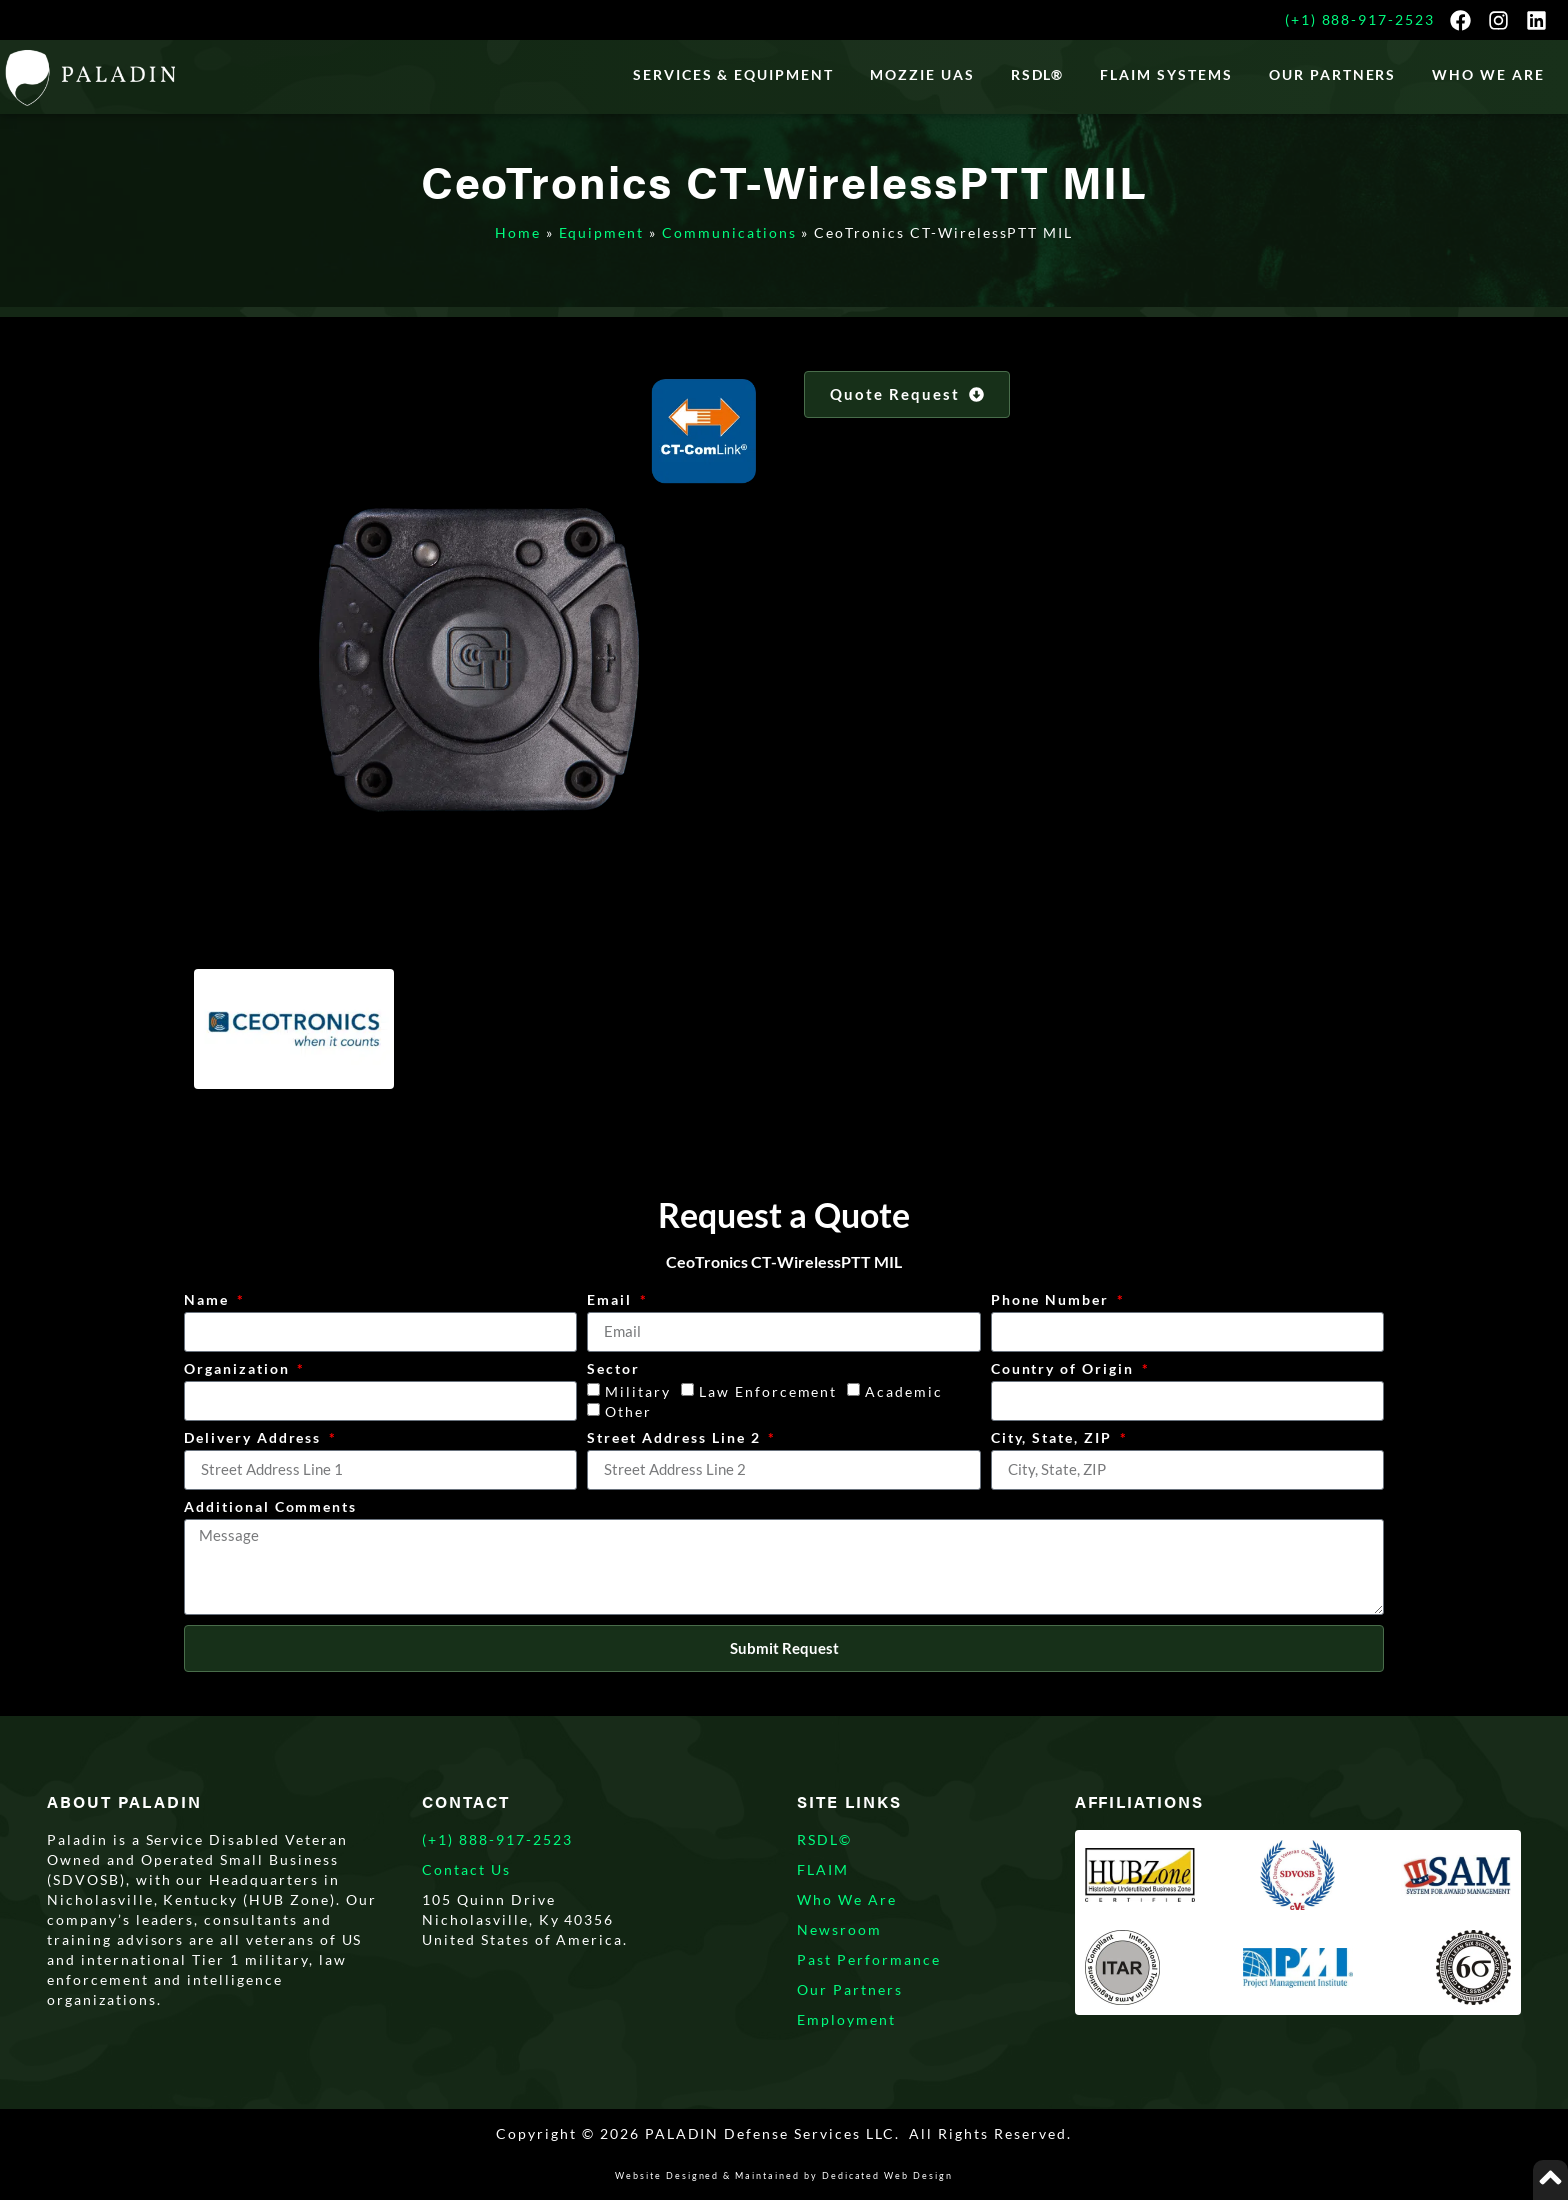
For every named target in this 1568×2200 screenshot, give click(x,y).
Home (518, 232)
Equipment (602, 232)
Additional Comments (270, 1507)
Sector (613, 1369)
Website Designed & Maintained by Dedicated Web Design (784, 2175)
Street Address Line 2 (676, 1438)
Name (209, 1300)
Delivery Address (255, 1438)
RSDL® (1038, 74)
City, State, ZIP (1054, 1438)
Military (638, 1391)
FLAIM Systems (1166, 74)
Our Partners (1333, 74)
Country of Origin (1065, 1369)
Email (612, 1300)
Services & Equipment (733, 74)
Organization (239, 1369)
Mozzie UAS (922, 74)
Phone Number (1052, 1300)
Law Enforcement (768, 1391)
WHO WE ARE (1488, 74)
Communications (729, 232)
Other (628, 1411)
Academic (904, 1391)
